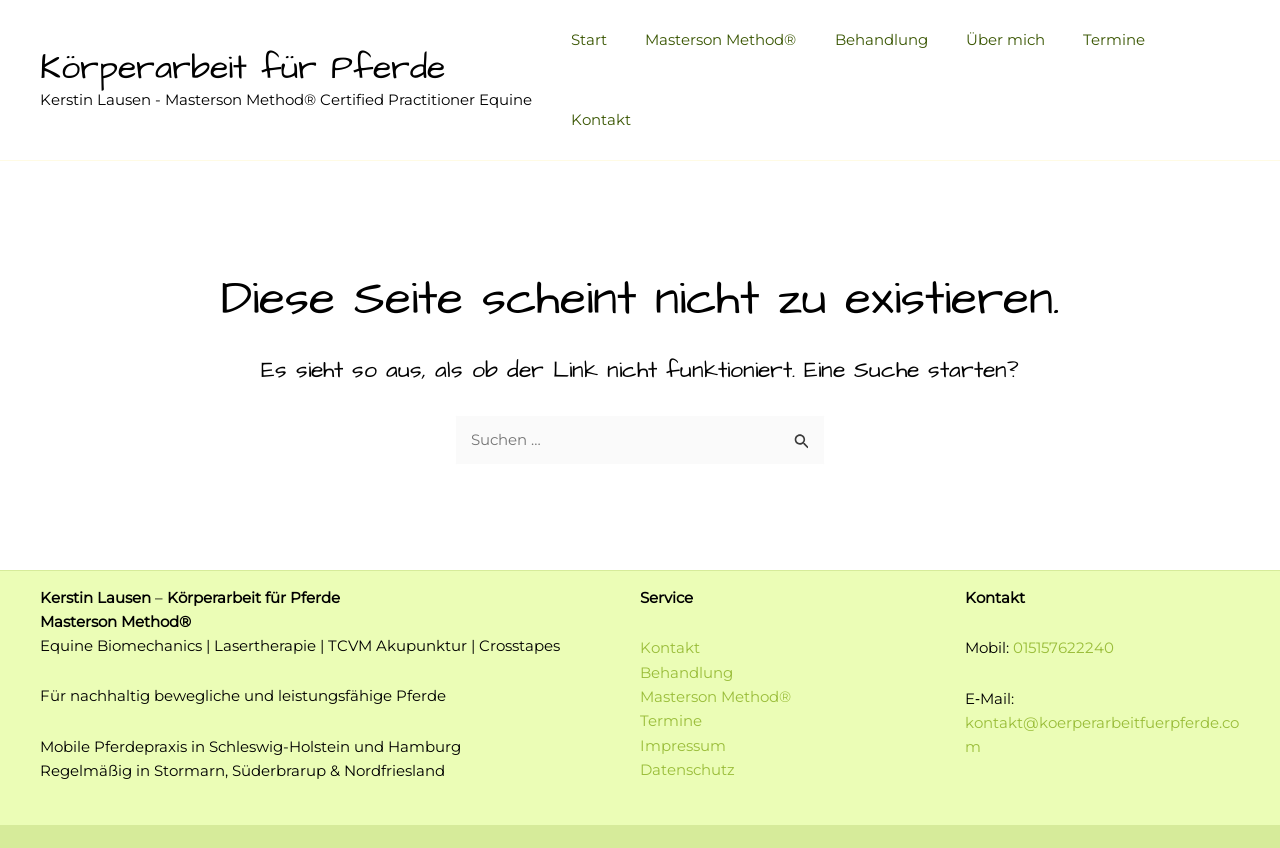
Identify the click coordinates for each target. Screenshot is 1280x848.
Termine (1104, 46)
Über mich (1003, 46)
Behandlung (887, 46)
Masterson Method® (735, 46)
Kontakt (1195, 46)
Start (612, 46)
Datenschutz (687, 701)
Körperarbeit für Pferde (242, 35)
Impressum (683, 677)
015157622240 (1063, 581)
